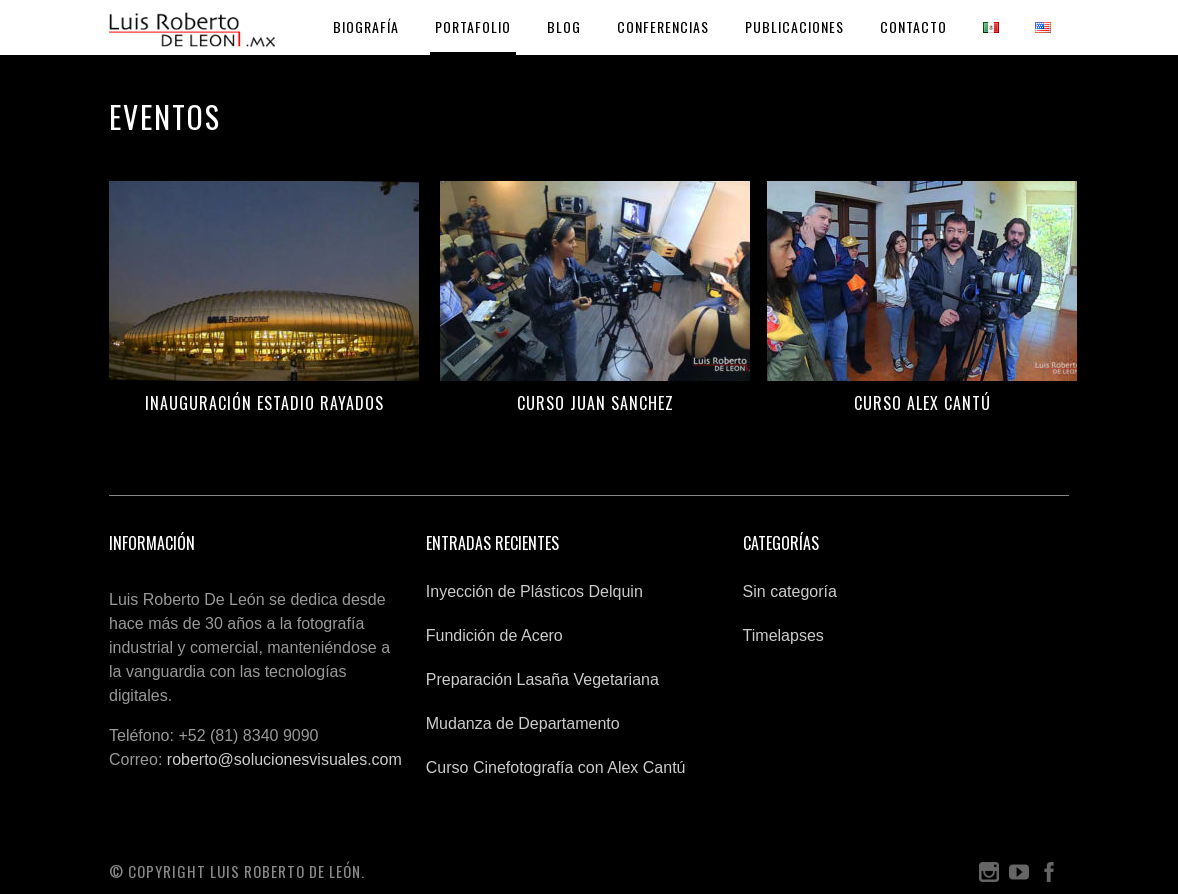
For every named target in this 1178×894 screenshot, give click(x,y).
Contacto (913, 26)
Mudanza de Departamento (523, 723)
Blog (564, 26)
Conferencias (663, 26)
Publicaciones (794, 26)
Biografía (366, 26)
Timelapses (783, 635)
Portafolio (473, 26)
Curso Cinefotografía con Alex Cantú (556, 767)
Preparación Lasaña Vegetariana (542, 679)
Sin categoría (790, 591)
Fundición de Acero (494, 635)
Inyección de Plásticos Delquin (534, 591)
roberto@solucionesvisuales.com (284, 759)
